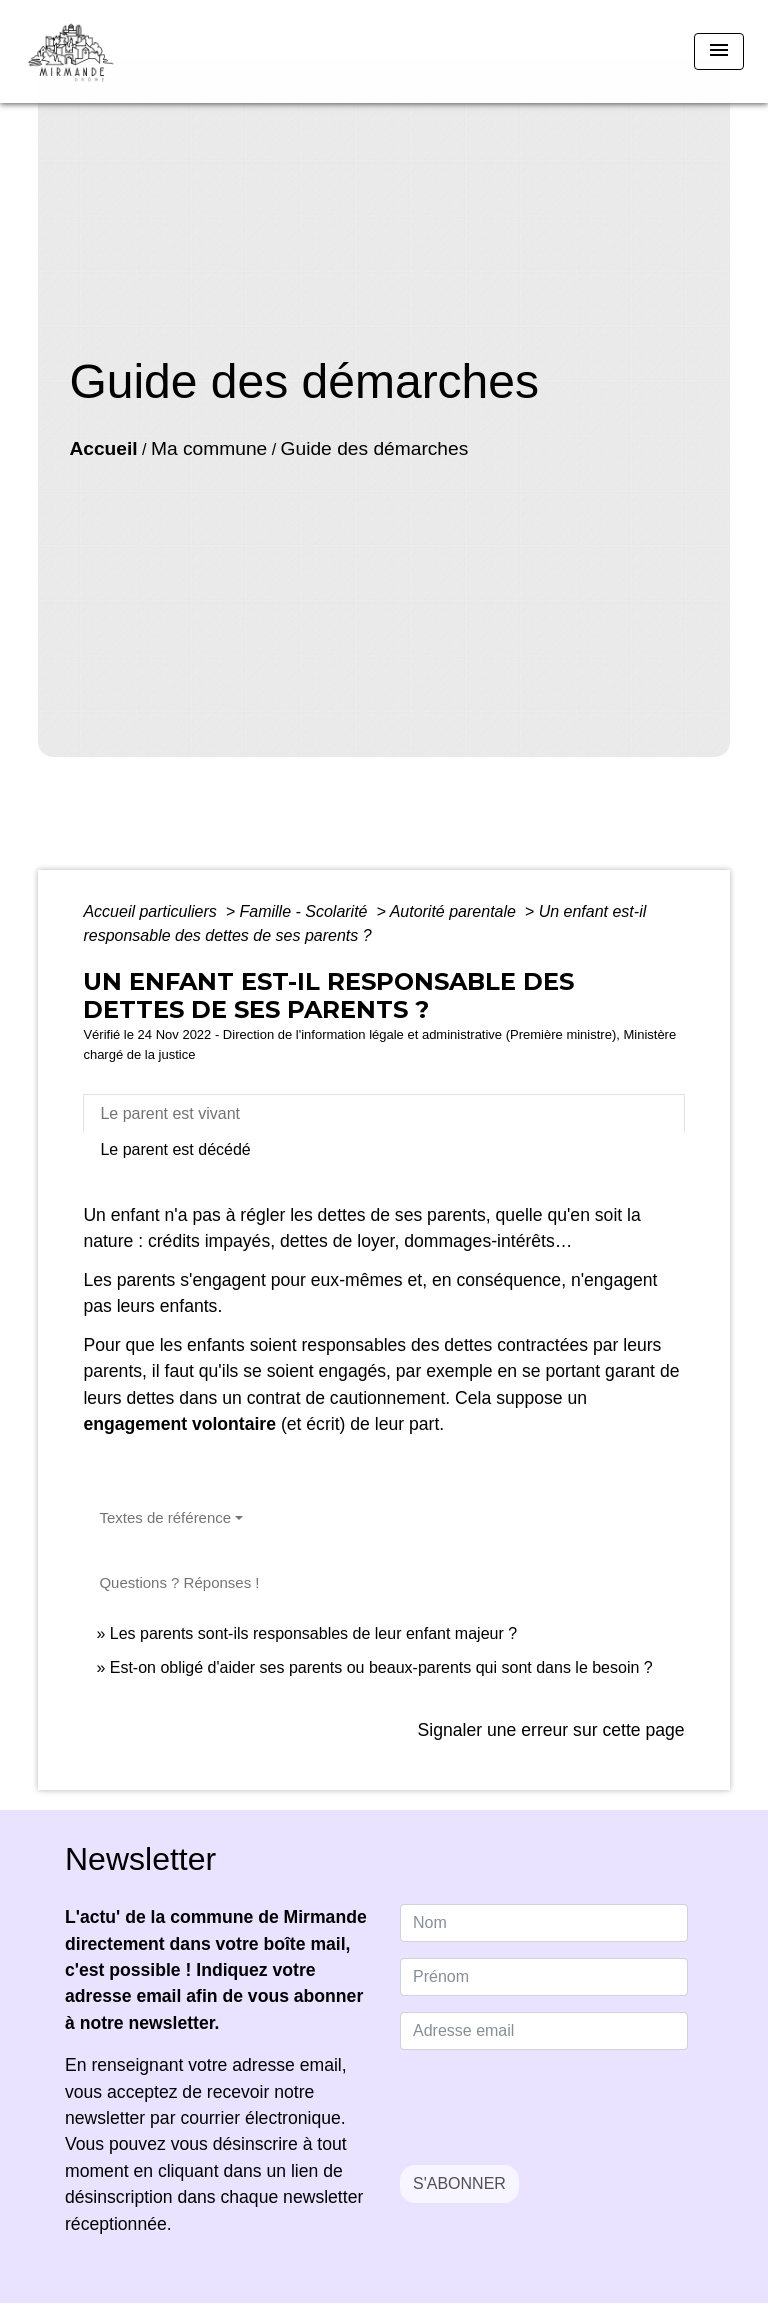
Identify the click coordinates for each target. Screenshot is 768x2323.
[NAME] (544, 1923)
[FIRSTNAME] (544, 1977)
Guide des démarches (375, 448)
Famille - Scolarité (305, 911)
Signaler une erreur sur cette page (551, 1730)
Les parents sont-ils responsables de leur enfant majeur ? (313, 1633)
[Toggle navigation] (719, 51)
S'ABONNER (459, 2183)
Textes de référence (165, 1517)
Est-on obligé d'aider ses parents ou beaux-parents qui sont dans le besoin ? (381, 1667)
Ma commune (209, 448)
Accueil (103, 448)
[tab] (383, 1113)
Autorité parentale (455, 911)
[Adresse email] (544, 2031)
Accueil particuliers (152, 911)
